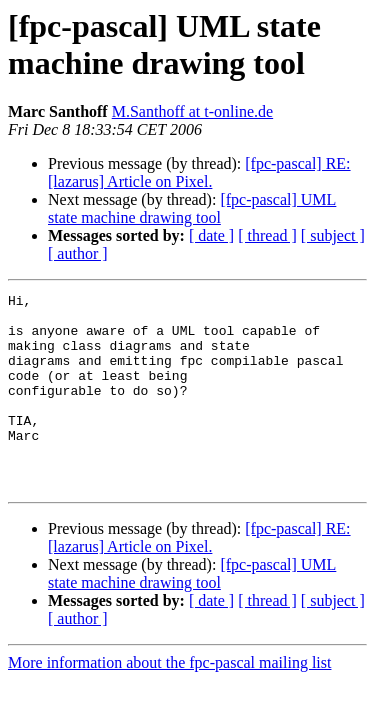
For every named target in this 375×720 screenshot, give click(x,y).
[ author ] (78, 253)
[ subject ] (333, 235)
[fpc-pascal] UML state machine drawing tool (192, 208)
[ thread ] (267, 235)
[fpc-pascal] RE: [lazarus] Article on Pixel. (199, 172)
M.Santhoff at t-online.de (192, 111)
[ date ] (211, 235)
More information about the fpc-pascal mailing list (169, 701)
